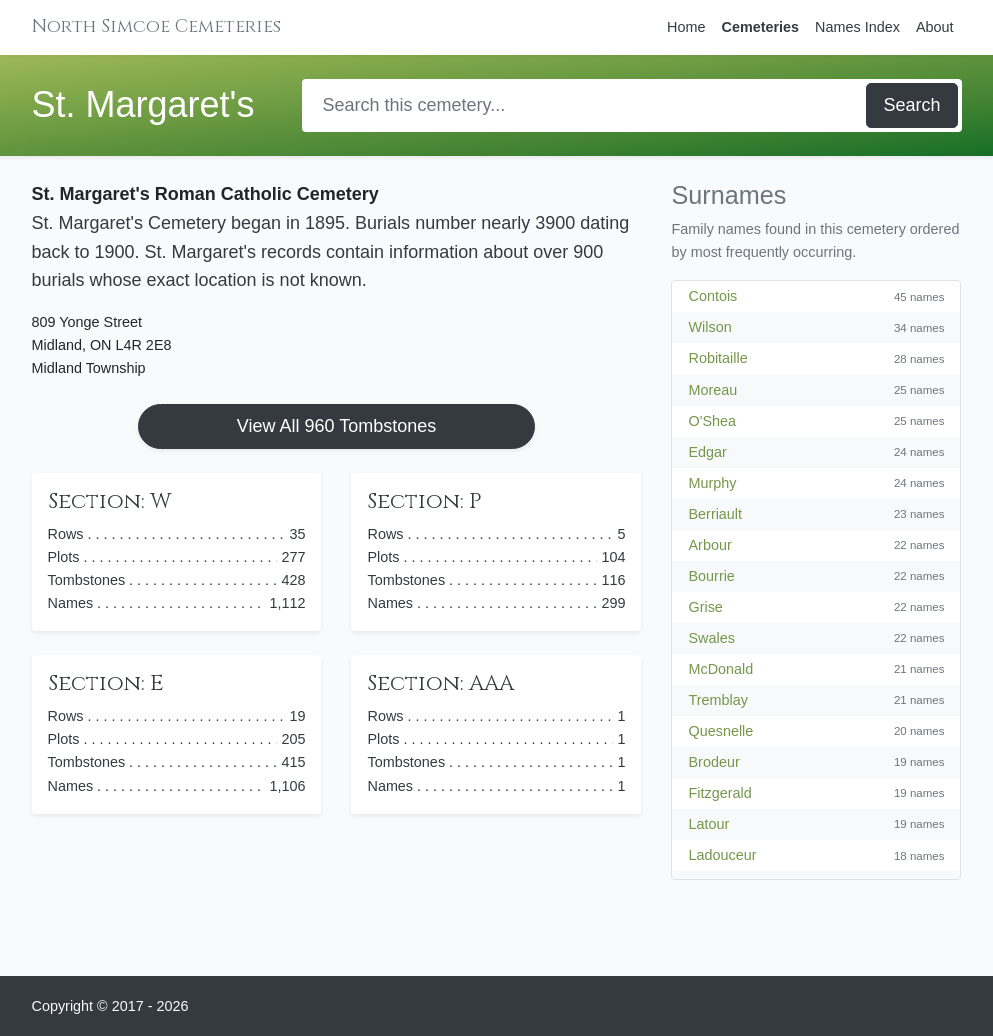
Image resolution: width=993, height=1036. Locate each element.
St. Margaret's (143, 104)
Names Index (857, 27)
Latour (708, 824)
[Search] (586, 105)
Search (911, 105)
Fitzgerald (719, 793)
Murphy (712, 483)
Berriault (715, 514)
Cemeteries (760, 27)
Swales (711, 638)
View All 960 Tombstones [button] (336, 426)
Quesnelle (720, 731)
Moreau (712, 390)
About (935, 27)
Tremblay (717, 700)
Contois (712, 296)
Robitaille (717, 358)
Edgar (707, 452)
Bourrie (711, 576)
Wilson (709, 327)
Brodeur (713, 762)
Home (686, 27)
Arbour (709, 545)
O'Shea (712, 421)
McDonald (720, 669)
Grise (705, 607)
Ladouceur (722, 855)
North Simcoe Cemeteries (156, 26)
